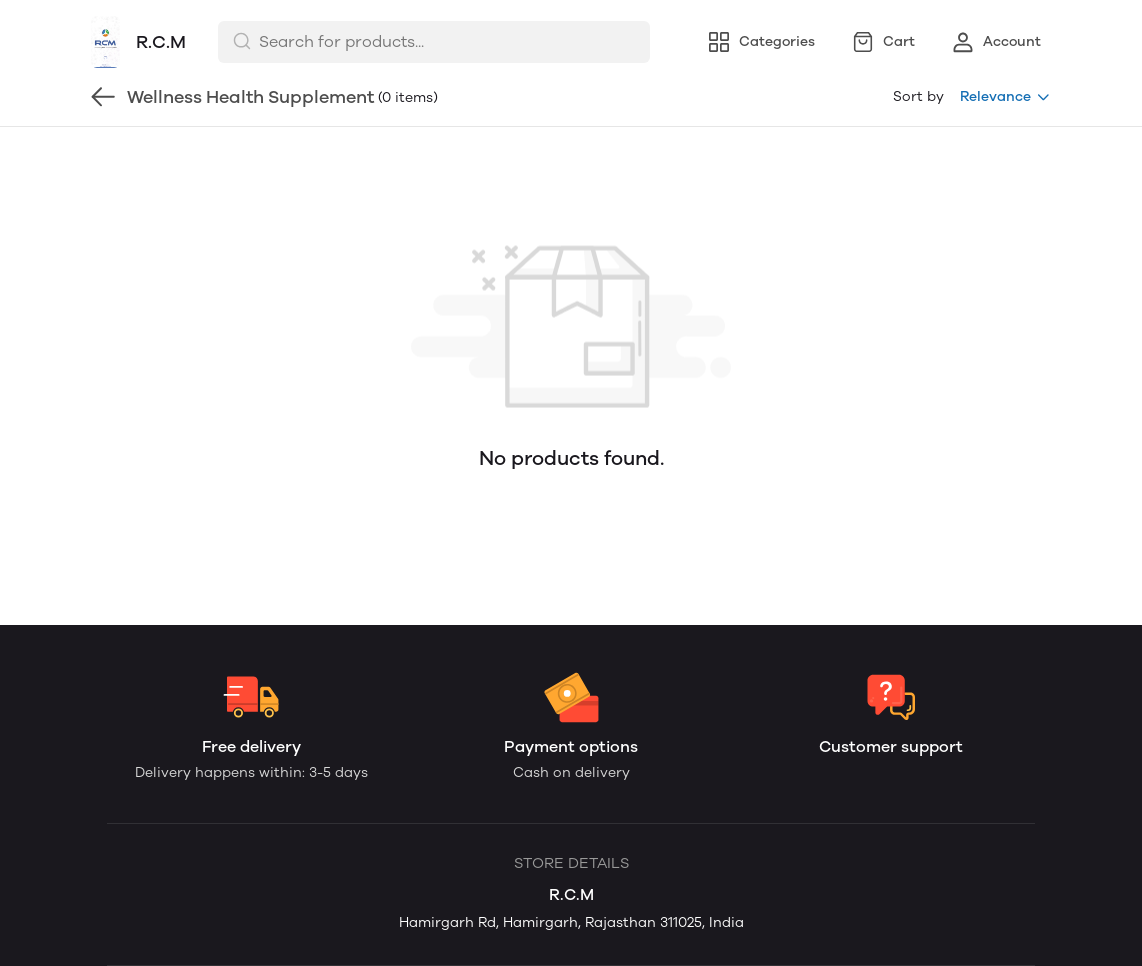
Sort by (918, 96)
